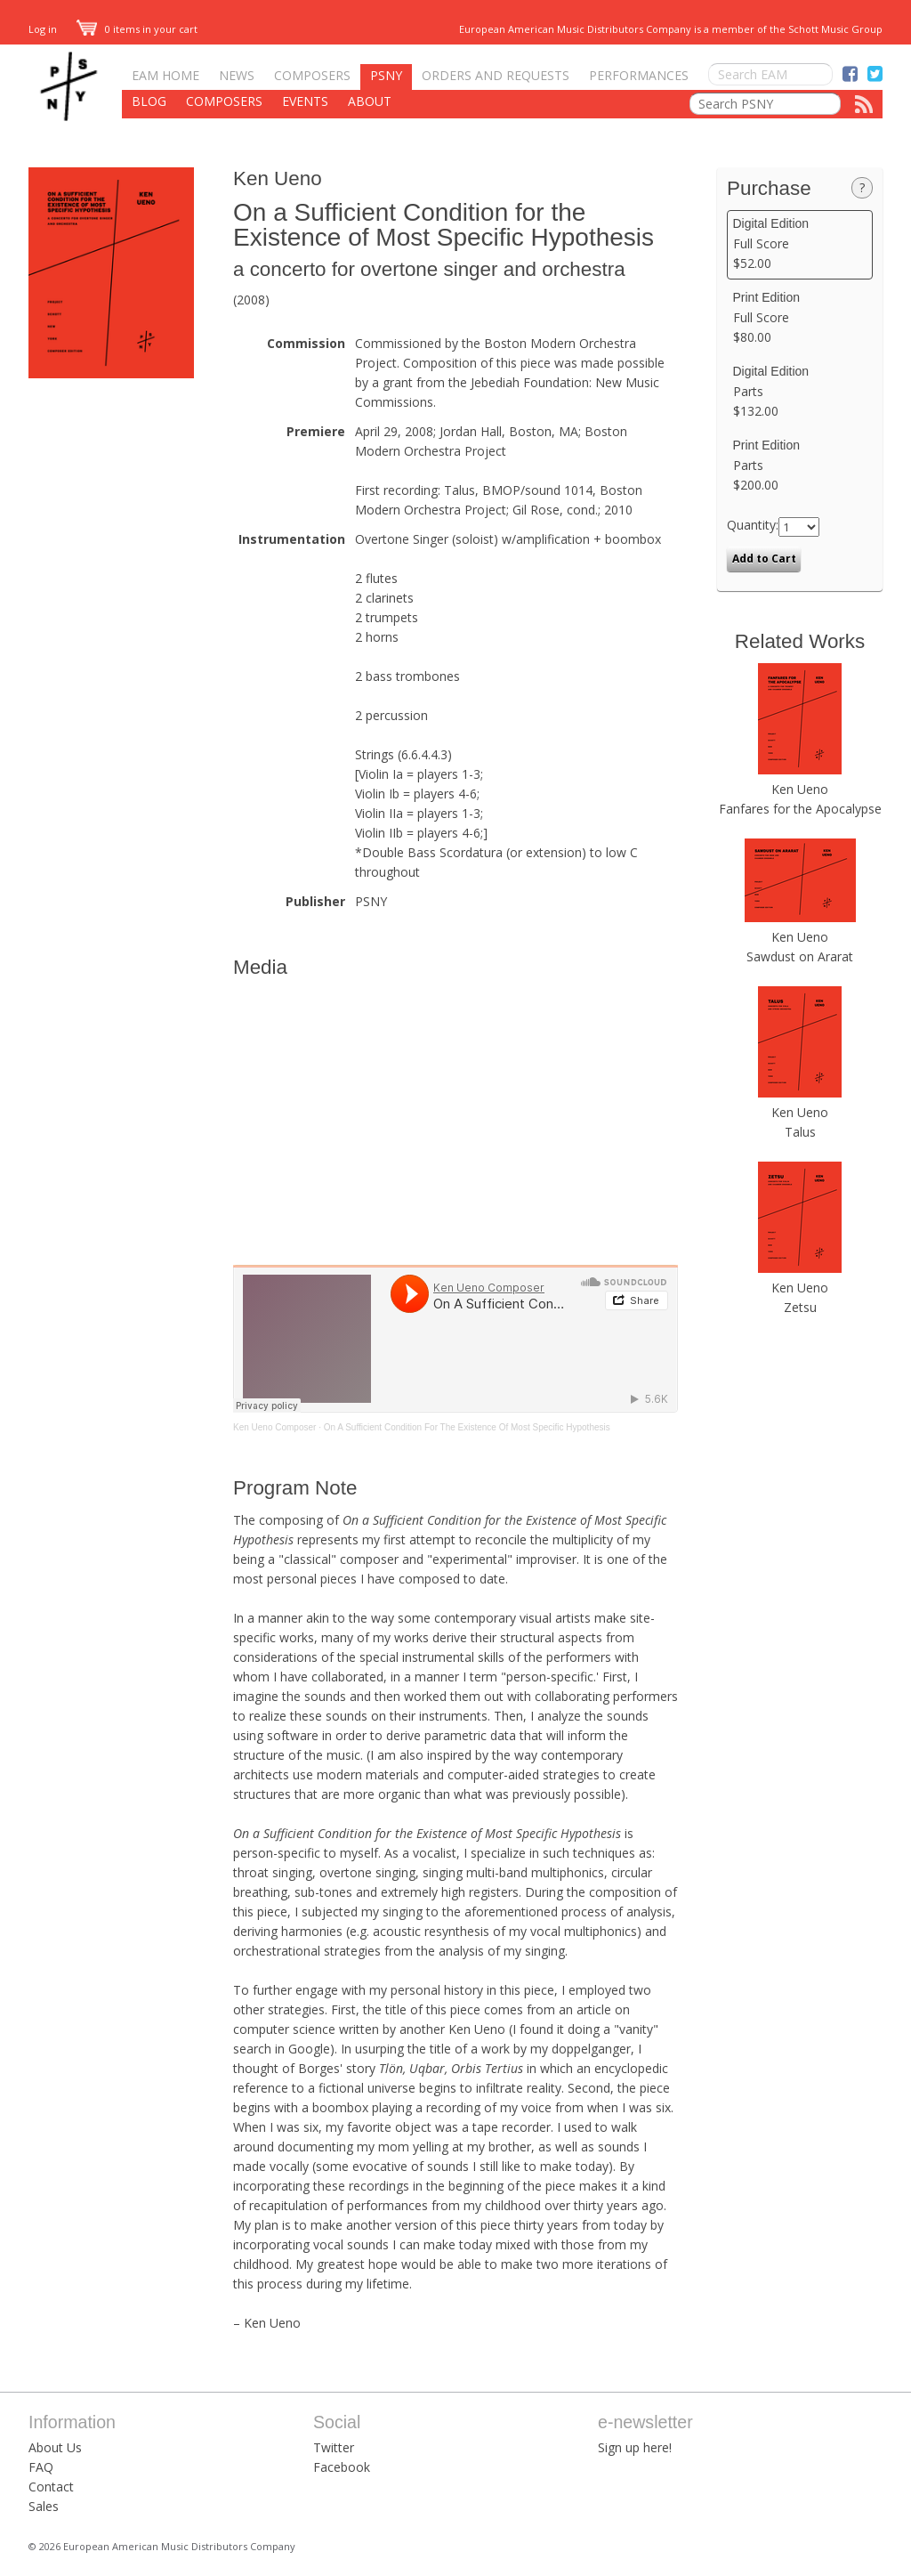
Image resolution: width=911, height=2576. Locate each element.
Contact (51, 2486)
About (369, 101)
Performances (639, 75)
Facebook (341, 2467)
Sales (43, 2506)
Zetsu (800, 1307)
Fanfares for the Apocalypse (800, 808)
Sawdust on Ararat (799, 956)
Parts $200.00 (800, 465)
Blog (149, 101)
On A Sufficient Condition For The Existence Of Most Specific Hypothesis (467, 1427)
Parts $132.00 (800, 391)
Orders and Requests (495, 75)
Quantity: (752, 524)
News (236, 75)
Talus (800, 1131)
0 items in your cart (137, 29)
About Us (55, 2447)
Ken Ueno (277, 178)
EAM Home (165, 75)
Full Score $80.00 (800, 317)
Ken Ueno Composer (274, 1427)
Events (305, 101)
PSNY (386, 75)
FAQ (40, 2467)
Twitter (333, 2447)
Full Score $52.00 (800, 243)
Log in (42, 29)
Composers (312, 75)
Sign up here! (635, 2447)
